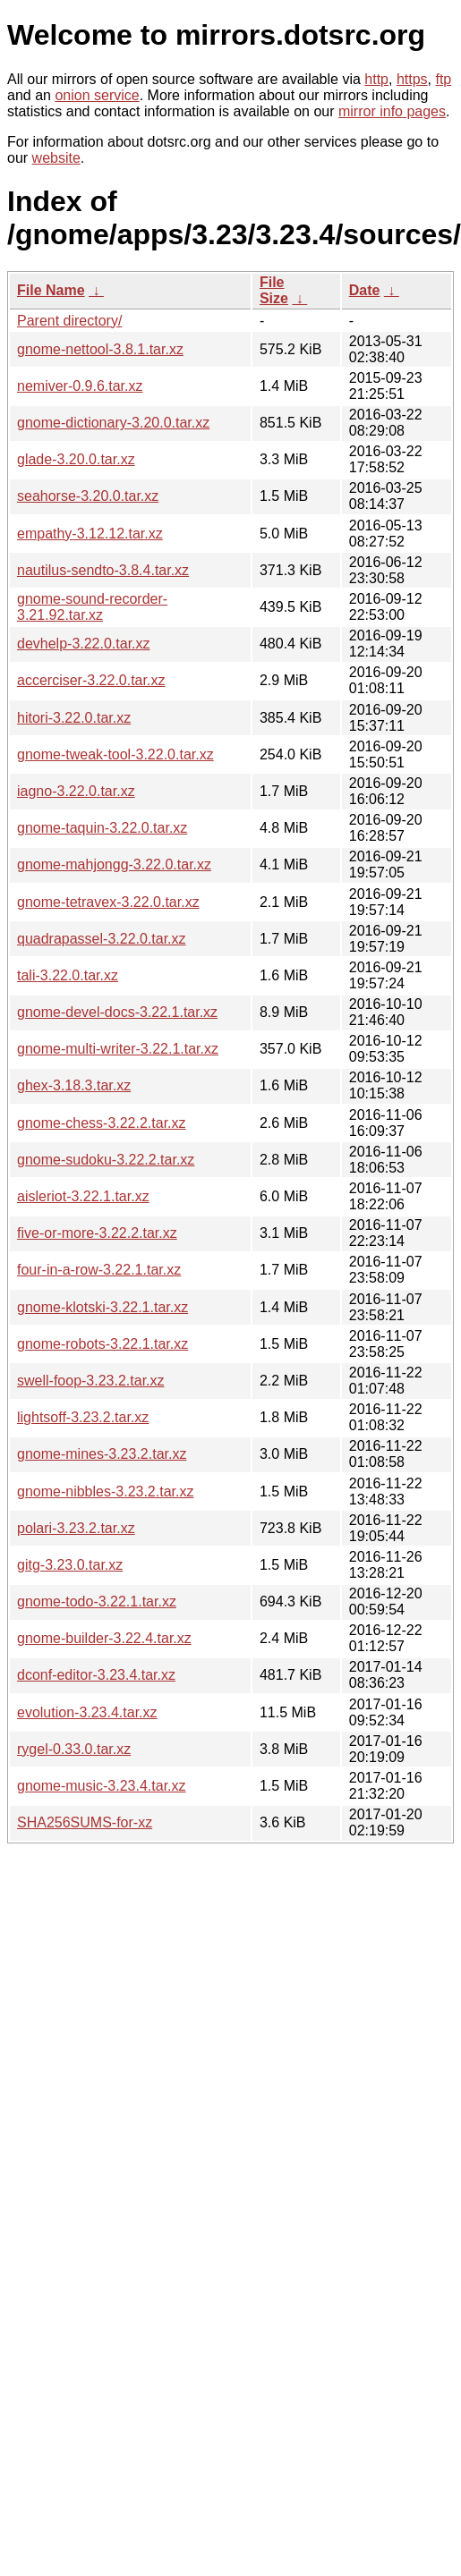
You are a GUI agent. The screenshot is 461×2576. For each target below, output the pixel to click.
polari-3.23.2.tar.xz (76, 1528)
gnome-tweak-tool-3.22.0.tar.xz (115, 754)
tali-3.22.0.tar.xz (67, 975)
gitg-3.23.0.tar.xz (70, 1564)
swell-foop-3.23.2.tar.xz (91, 1380)
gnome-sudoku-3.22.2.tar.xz (105, 1159)
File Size (274, 290)
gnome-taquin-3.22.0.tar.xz (102, 827)
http (376, 79)
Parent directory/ (69, 320)
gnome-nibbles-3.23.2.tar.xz (105, 1491)
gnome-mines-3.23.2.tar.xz (101, 1454)
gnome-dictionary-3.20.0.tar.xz (113, 422)
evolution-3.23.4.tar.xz (87, 1712)
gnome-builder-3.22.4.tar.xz (104, 1638)
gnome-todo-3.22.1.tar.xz (96, 1601)
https (412, 79)
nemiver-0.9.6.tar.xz (80, 386)
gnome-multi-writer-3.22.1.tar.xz (117, 1048)
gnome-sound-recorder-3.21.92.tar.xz (92, 607)
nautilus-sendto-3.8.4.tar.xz (103, 570)
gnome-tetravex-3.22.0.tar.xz (108, 902)
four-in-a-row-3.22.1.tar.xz (99, 1269)
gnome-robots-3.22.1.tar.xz (102, 1344)
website (56, 157)
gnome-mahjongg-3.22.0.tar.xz (114, 864)
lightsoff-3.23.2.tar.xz (83, 1417)
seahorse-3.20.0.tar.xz (87, 496)
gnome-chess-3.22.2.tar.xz (101, 1123)
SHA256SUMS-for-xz (84, 1822)
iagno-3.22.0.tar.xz (76, 791)
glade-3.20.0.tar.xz (76, 459)
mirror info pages (392, 111)
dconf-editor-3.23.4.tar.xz (96, 1674)
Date (364, 290)
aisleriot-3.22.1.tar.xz (83, 1196)
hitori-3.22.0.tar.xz (74, 717)
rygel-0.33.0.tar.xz (74, 1749)
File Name (51, 290)
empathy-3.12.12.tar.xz (90, 533)
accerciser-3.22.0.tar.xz (91, 680)
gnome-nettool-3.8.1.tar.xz (100, 349)
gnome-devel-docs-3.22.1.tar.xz (117, 1012)
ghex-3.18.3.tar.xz (74, 1085)
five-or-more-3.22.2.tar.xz (97, 1233)
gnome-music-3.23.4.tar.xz (101, 1785)
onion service (97, 95)
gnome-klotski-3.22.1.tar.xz (102, 1307)
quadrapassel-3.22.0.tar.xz (101, 938)
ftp (443, 79)
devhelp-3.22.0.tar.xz (83, 643)
